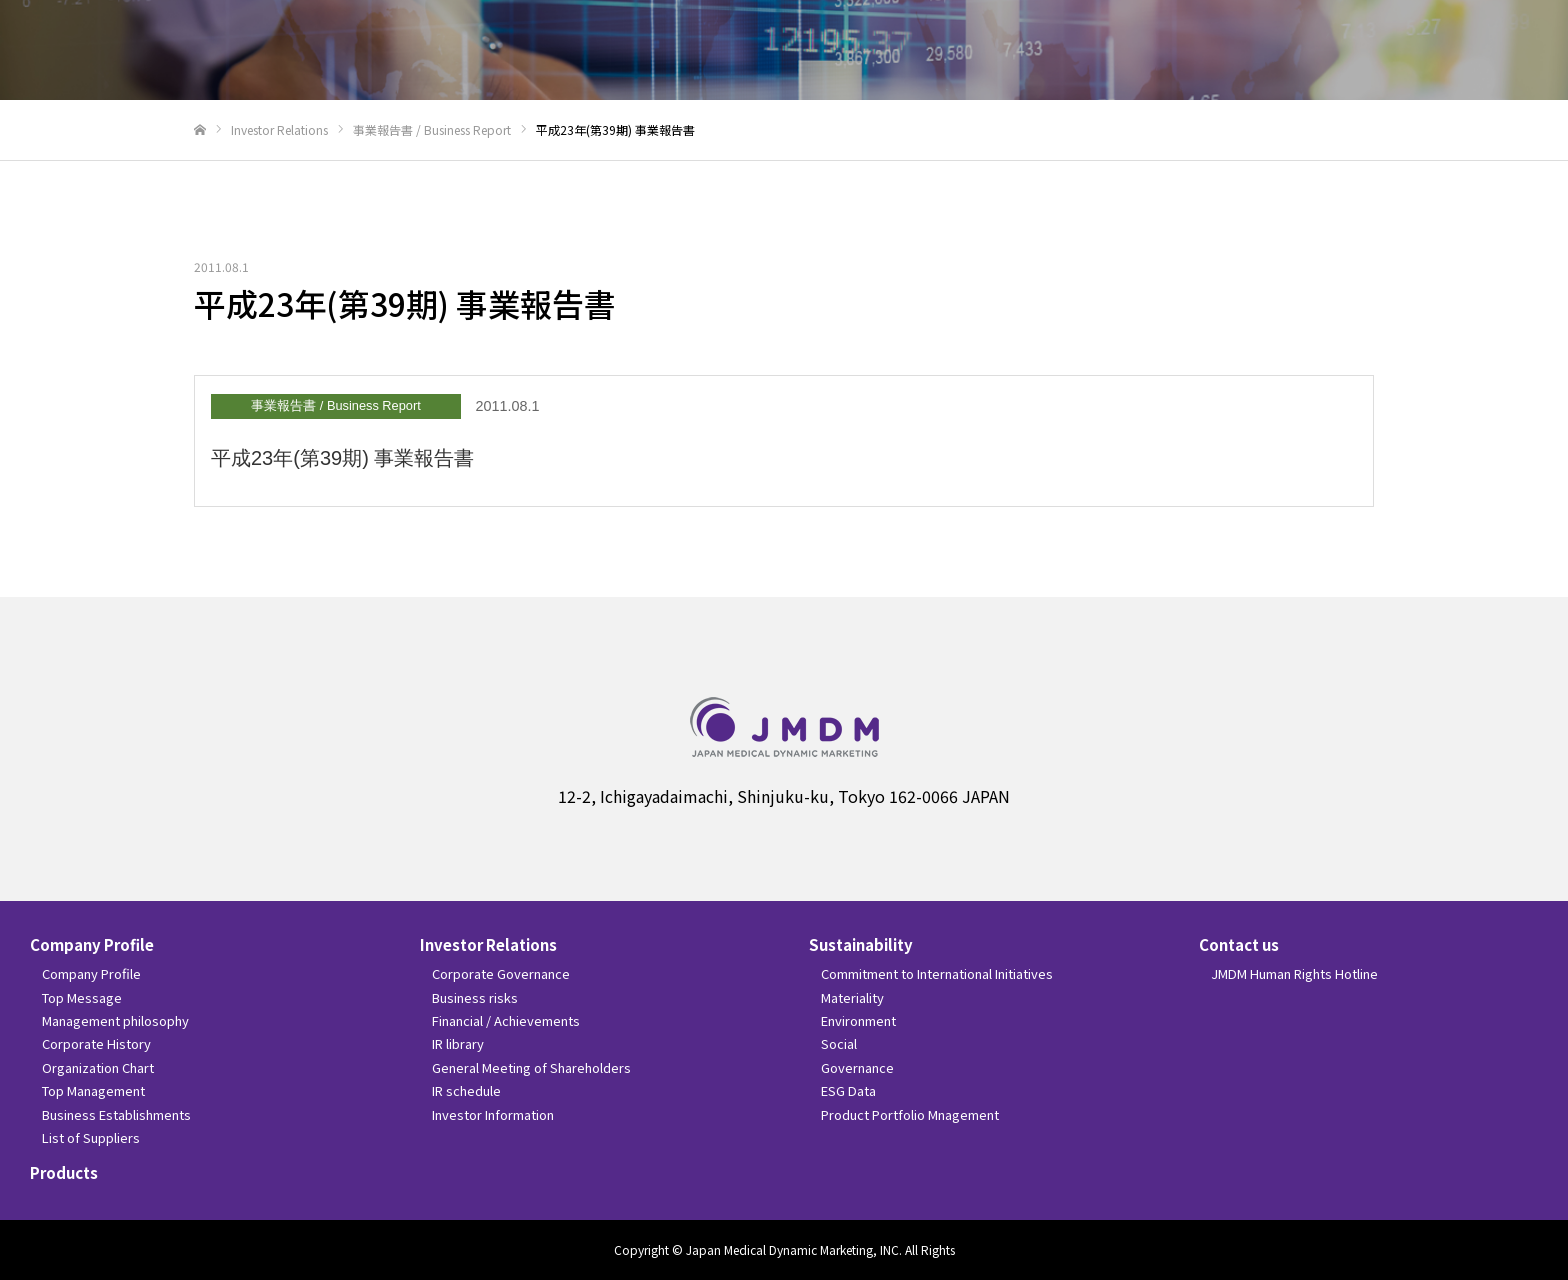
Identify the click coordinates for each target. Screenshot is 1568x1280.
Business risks (475, 997)
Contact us (1239, 944)
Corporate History (96, 1043)
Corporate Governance (501, 973)
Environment (858, 1020)
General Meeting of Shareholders (531, 1067)
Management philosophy (115, 1020)
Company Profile (92, 944)
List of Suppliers (91, 1137)
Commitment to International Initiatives (937, 973)
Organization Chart (98, 1067)
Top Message (82, 997)
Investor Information (493, 1114)
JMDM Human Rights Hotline (1294, 973)
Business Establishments (116, 1114)
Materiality (852, 997)
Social (839, 1043)
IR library (458, 1043)
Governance (857, 1067)
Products (64, 1172)
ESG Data (848, 1090)
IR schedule (466, 1090)
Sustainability (861, 944)
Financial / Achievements (506, 1020)
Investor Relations (488, 944)
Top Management (93, 1090)
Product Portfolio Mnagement (910, 1114)
